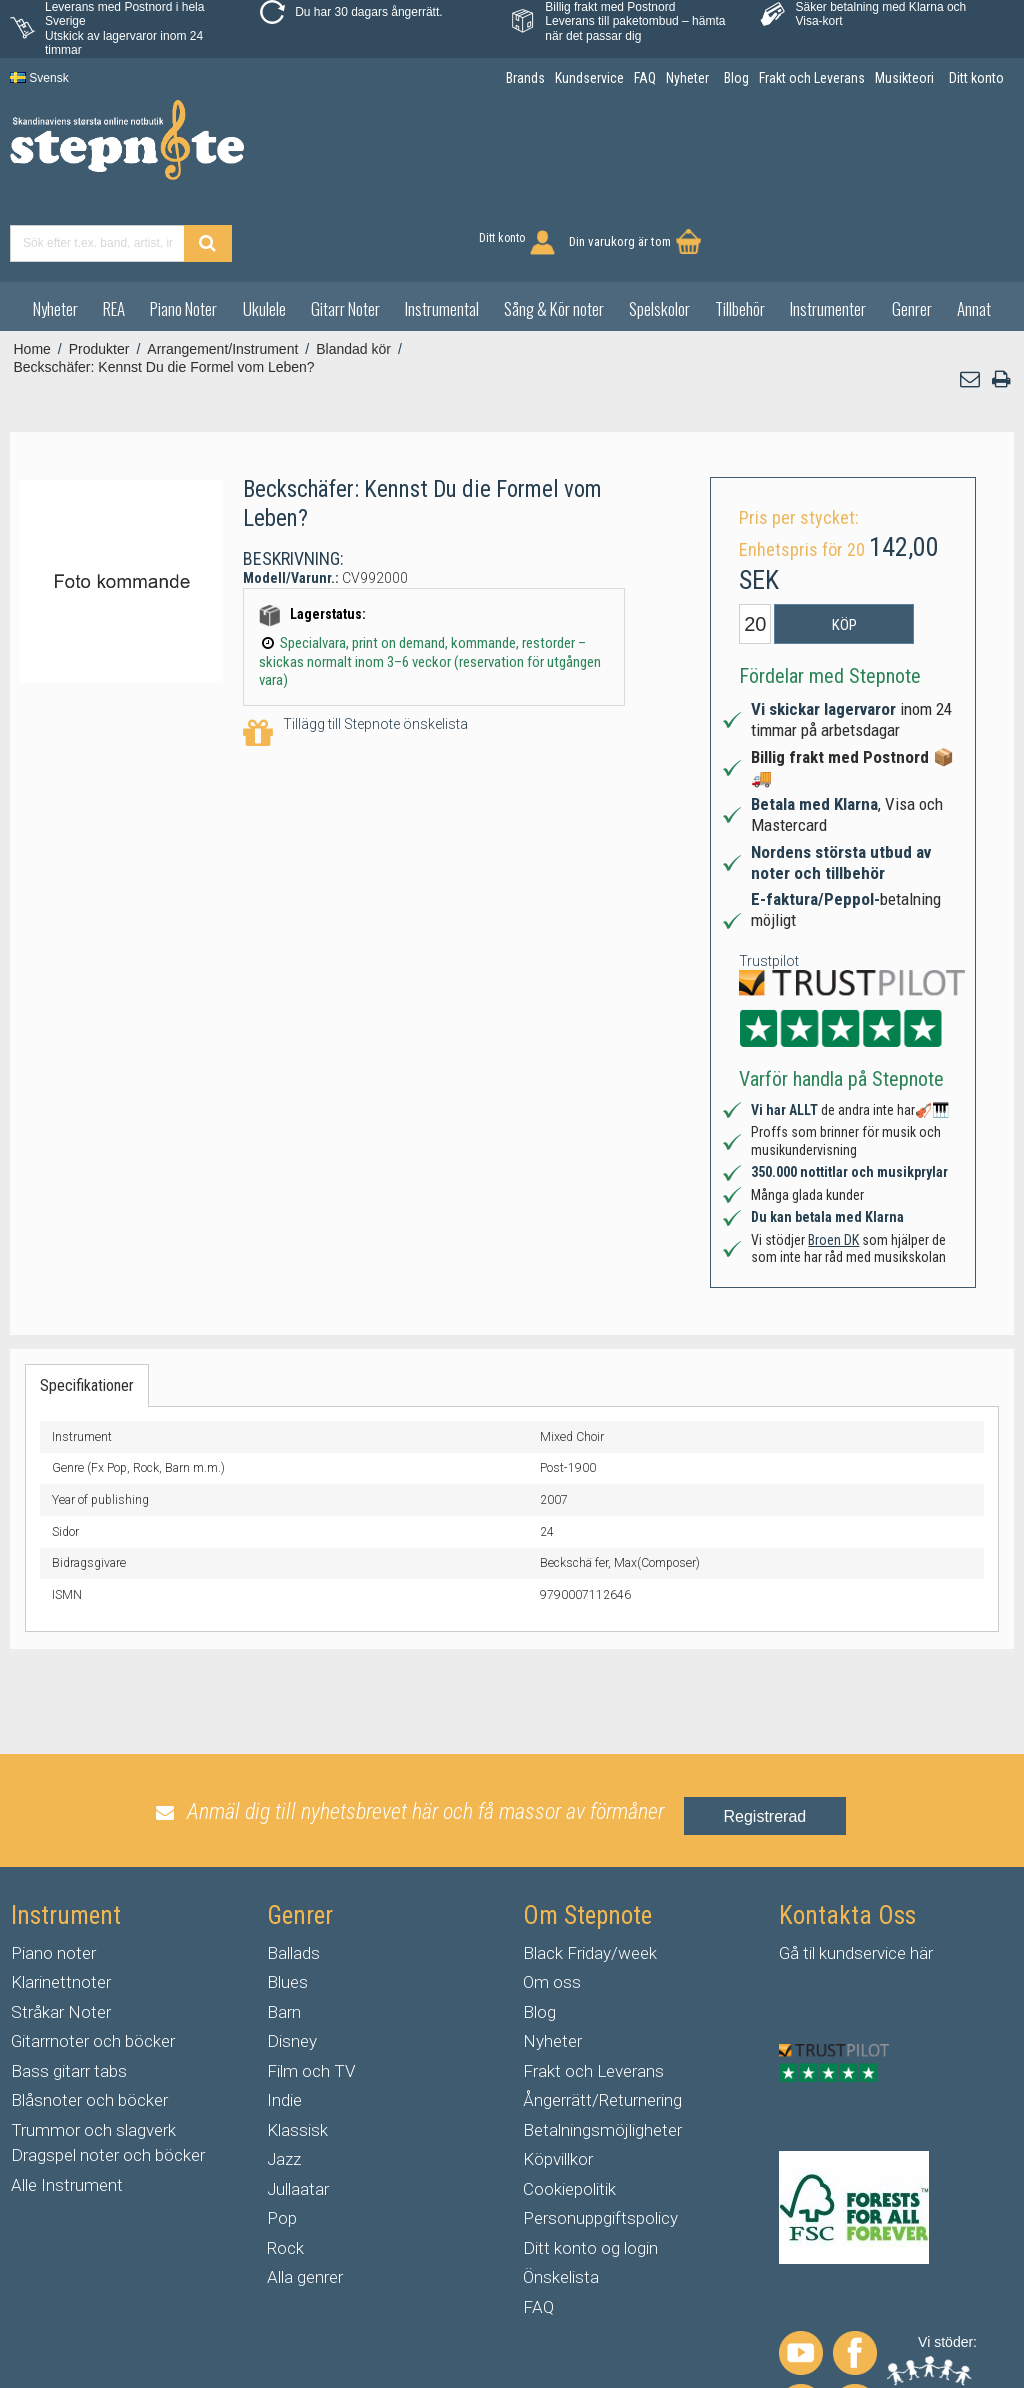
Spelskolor (659, 231)
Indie (284, 2024)
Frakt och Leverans (593, 1994)
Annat (974, 231)
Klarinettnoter (61, 1906)
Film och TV (311, 1994)
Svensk (39, 78)
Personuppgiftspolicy (600, 2142)
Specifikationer (87, 1308)
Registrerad (765, 1739)
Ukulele (264, 231)
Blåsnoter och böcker (89, 2024)
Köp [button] (844, 549)
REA (114, 231)
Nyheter (55, 231)
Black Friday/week (590, 1876)
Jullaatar (298, 2112)
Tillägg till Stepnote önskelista (355, 657)
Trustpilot (769, 884)
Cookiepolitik (569, 2112)
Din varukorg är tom (933, 151)
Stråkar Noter (61, 1935)
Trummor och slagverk (93, 2053)
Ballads (293, 1876)
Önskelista (561, 2201)
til (809, 1876)
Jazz (284, 2083)
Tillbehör (740, 231)
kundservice (862, 1876)
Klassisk (297, 2053)
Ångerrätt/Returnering (602, 2024)
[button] (971, 303)
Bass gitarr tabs (69, 1994)
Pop (282, 2142)
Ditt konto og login (590, 2171)
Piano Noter (183, 231)
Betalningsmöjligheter (602, 2053)
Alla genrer (305, 2201)
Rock (285, 2171)
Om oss (552, 1906)
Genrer (912, 231)
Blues (287, 1906)
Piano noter (53, 1876)
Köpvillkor (558, 2083)
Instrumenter (828, 231)
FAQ (538, 2230)
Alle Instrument (67, 2108)
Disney (292, 1965)
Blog (539, 1935)
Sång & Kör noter (554, 231)
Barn (284, 1935)
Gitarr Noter (345, 231)
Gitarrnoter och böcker (93, 1965)
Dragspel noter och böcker (108, 2079)
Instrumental (442, 231)
